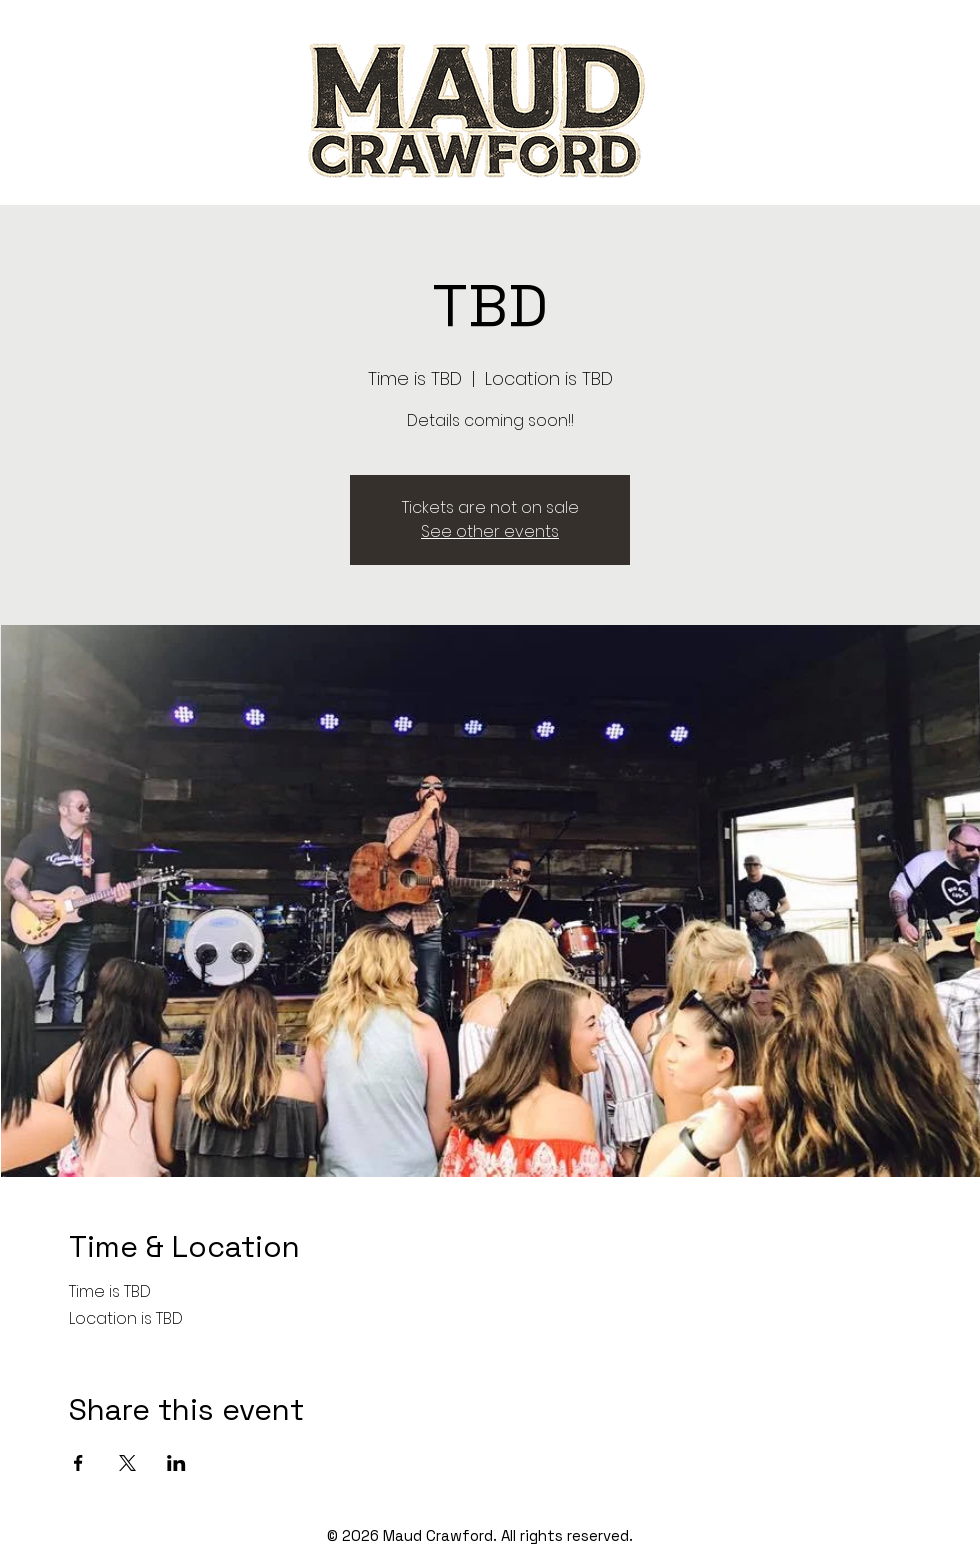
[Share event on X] (127, 1463)
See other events (490, 531)
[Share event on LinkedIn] (176, 1463)
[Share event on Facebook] (78, 1463)
